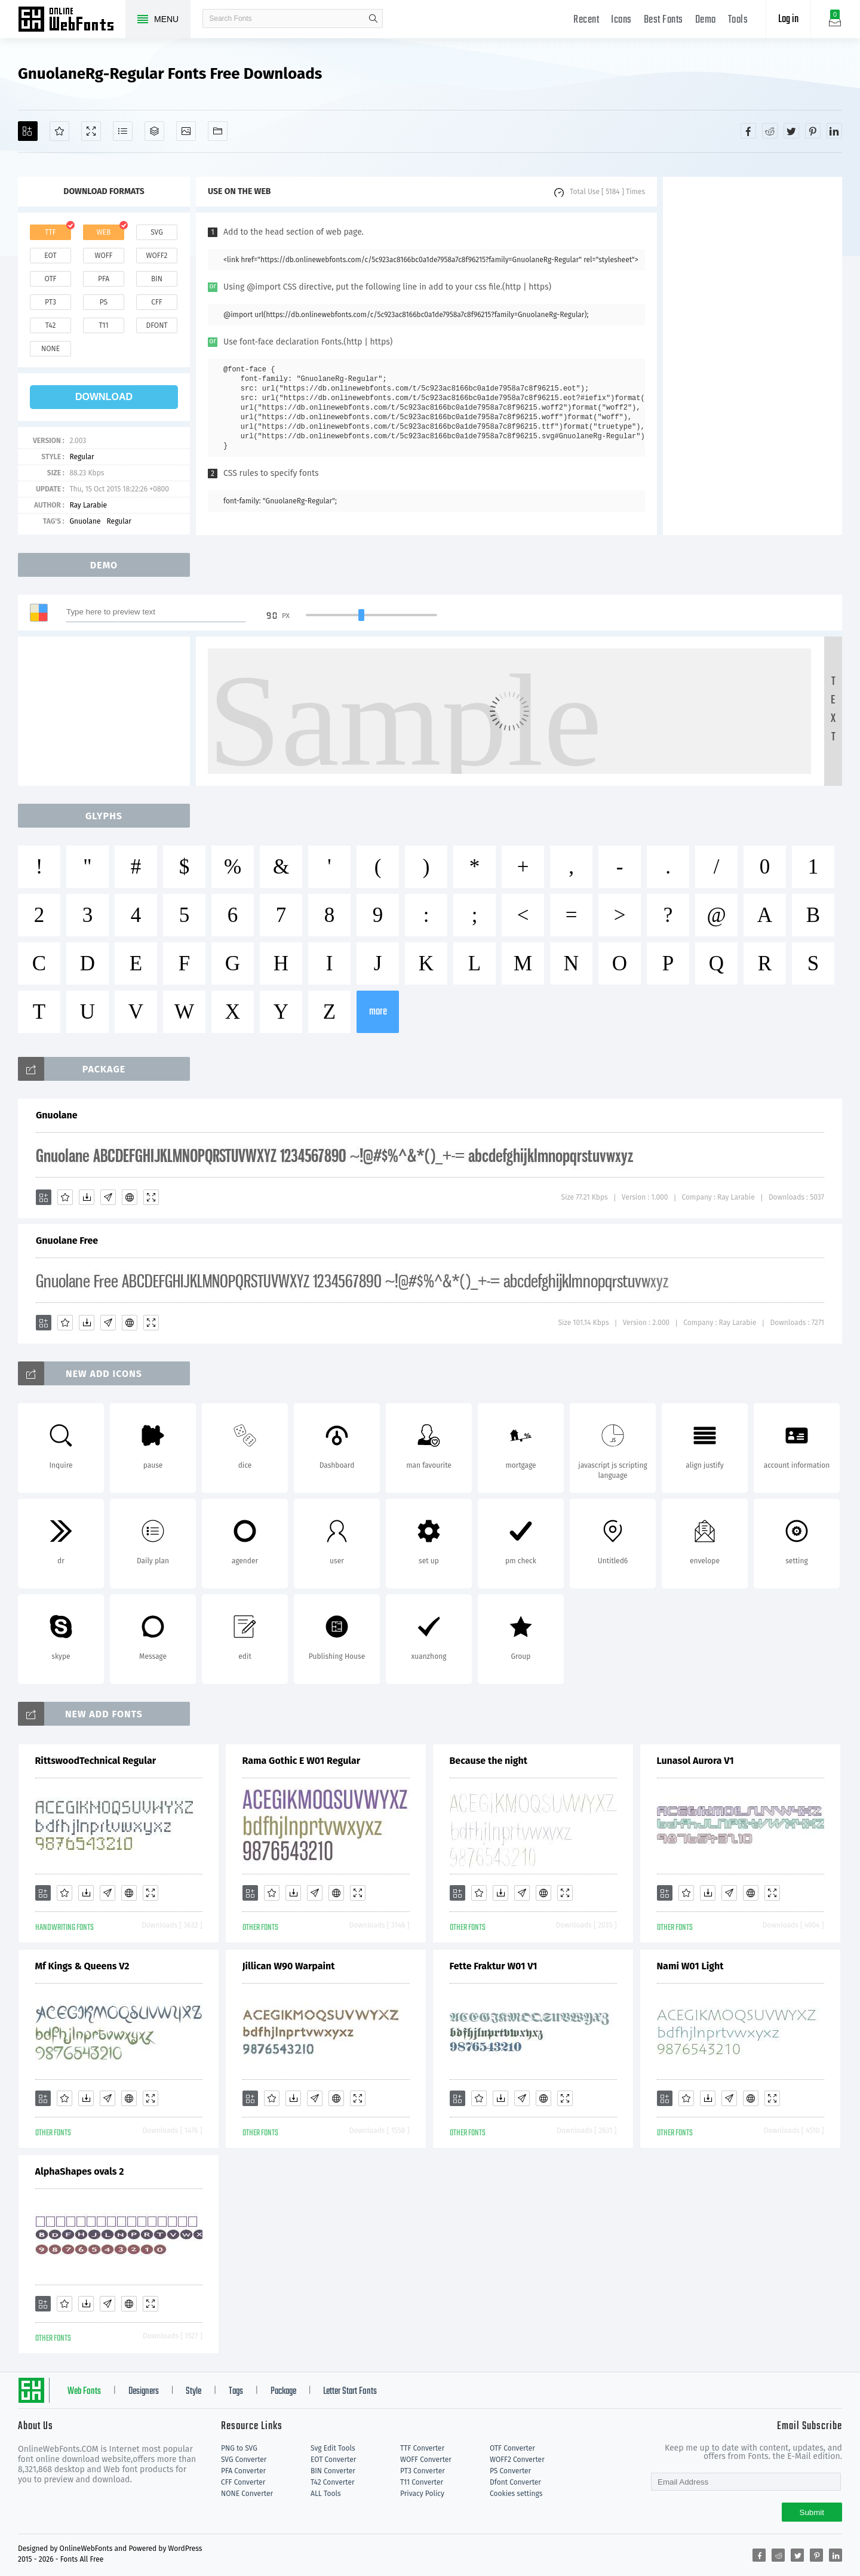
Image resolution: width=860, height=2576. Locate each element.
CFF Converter (243, 2482)
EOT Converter (333, 2459)
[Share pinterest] (813, 131)
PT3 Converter (422, 2471)
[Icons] (186, 131)
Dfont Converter (515, 2482)
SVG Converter (243, 2459)
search (373, 18)
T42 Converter (333, 2482)
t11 (103, 325)
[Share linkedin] (834, 131)
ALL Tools (326, 2493)
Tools (738, 20)
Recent (586, 20)
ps (104, 302)
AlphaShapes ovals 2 (79, 2171)
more (378, 1011)
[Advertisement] (752, 356)
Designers (143, 2391)
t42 (50, 325)
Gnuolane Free (67, 1240)
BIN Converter (333, 2471)
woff (103, 255)
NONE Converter (247, 2493)
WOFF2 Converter (517, 2459)
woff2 (157, 255)
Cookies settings (516, 2493)
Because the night (488, 1760)
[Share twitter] (791, 131)
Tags (236, 2391)
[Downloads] (86, 1197)
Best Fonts (663, 20)
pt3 (50, 302)
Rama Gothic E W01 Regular (301, 1760)
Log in (788, 19)
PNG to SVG (239, 2448)
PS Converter (510, 2471)
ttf (50, 232)
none (50, 349)
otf (51, 279)
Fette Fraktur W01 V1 (494, 1966)
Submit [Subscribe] (812, 2512)
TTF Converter (422, 2448)
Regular (81, 457)
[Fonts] (218, 131)
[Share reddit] (770, 131)
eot (50, 255)
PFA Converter (243, 2471)
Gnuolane (84, 521)
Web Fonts (84, 2391)
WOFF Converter (426, 2459)
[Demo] (91, 131)
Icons (621, 20)
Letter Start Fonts (350, 2391)
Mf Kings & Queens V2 (82, 1966)
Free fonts (71, 20)
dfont (156, 325)
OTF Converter (512, 2448)
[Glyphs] (123, 131)
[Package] (154, 131)
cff (156, 302)
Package (283, 2391)
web (104, 232)
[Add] (28, 131)
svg (156, 232)
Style (193, 2391)
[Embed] (129, 1197)
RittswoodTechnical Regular (95, 1760)
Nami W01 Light (690, 1966)
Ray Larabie (88, 505)
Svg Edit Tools (333, 2448)
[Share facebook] (748, 131)
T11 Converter (421, 2482)
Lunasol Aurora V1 (695, 1760)
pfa (103, 279)
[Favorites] (59, 131)
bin (156, 279)
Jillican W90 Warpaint (288, 1966)
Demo (705, 20)
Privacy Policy (422, 2493)
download (104, 397)
